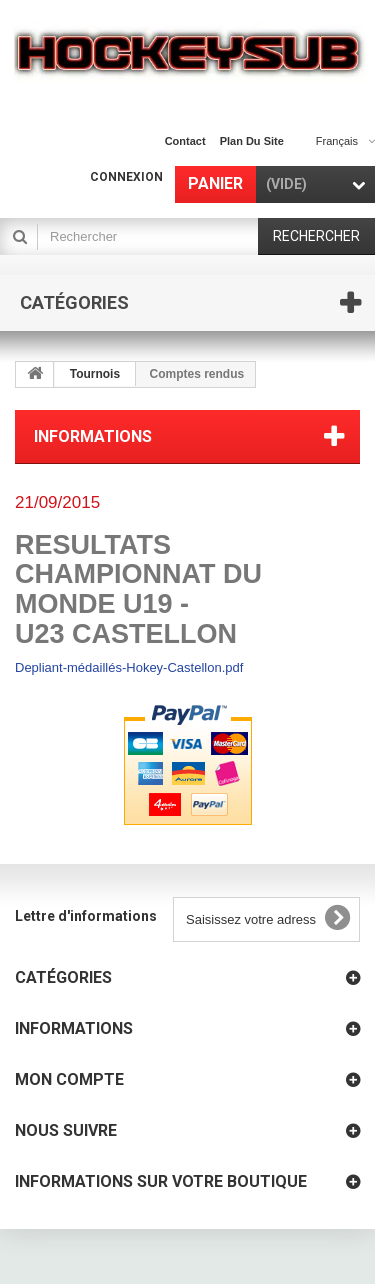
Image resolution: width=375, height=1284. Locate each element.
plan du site (252, 141)
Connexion (126, 177)
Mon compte (69, 1079)
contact (185, 141)
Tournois (95, 374)
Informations (93, 436)
